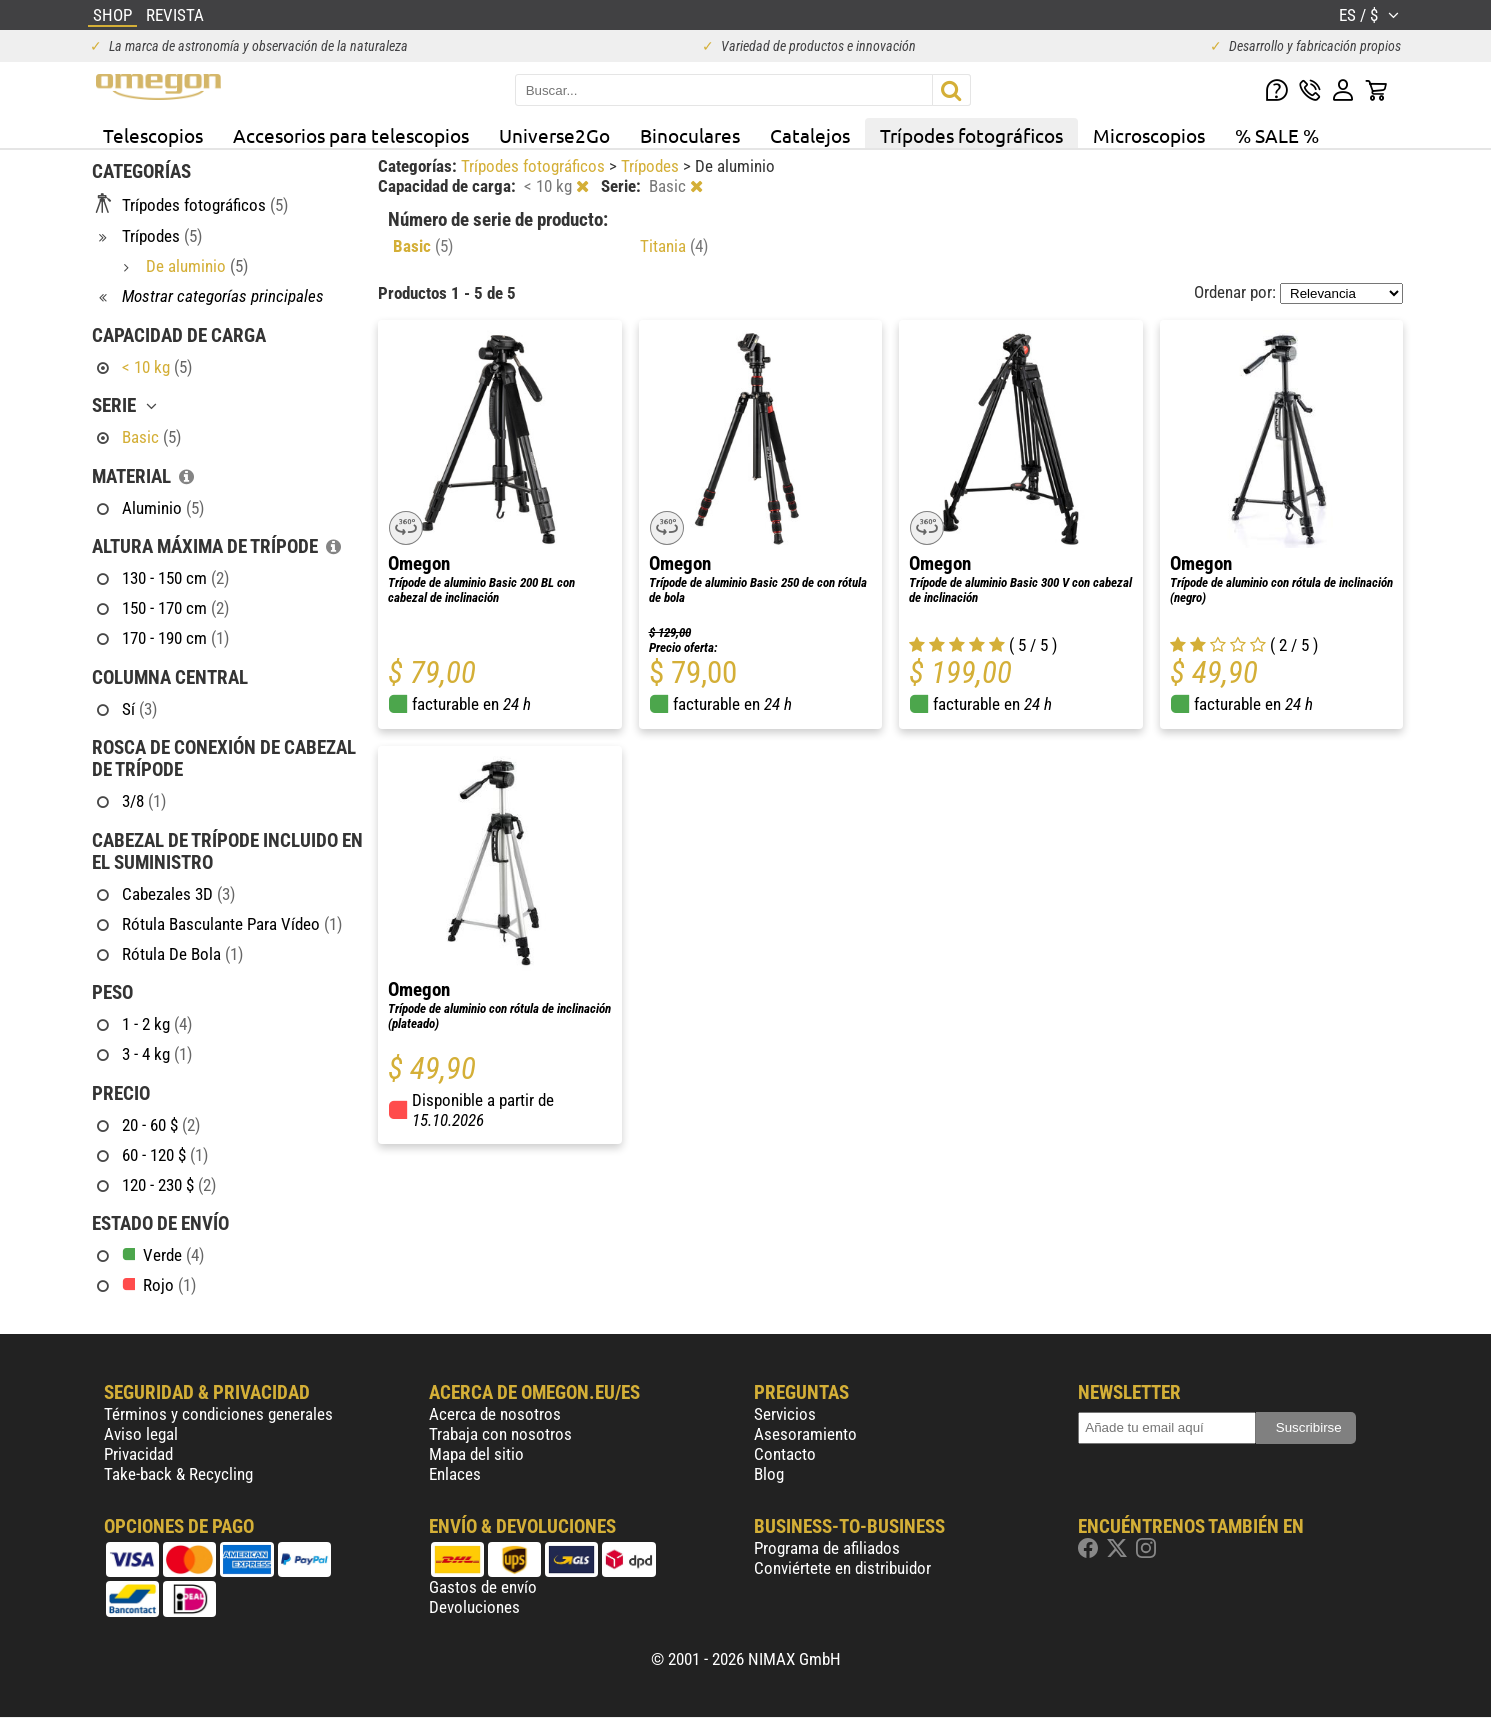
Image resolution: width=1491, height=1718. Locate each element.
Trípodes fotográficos (971, 135)
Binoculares (690, 135)
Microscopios (1149, 135)
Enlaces (455, 1474)
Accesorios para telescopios (351, 135)
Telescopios (153, 135)
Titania (674, 246)
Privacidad (138, 1454)
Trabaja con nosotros (500, 1434)
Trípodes (652, 166)
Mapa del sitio (476, 1454)
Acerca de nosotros (495, 1414)
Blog (769, 1474)
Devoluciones (474, 1607)
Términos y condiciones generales (218, 1414)
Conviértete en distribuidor (842, 1568)
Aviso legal (141, 1434)
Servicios (785, 1414)
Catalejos (810, 135)
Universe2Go (554, 135)
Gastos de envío (483, 1587)
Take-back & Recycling (178, 1474)
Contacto (785, 1454)
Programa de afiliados (827, 1548)
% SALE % (1277, 135)
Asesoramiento (805, 1434)
